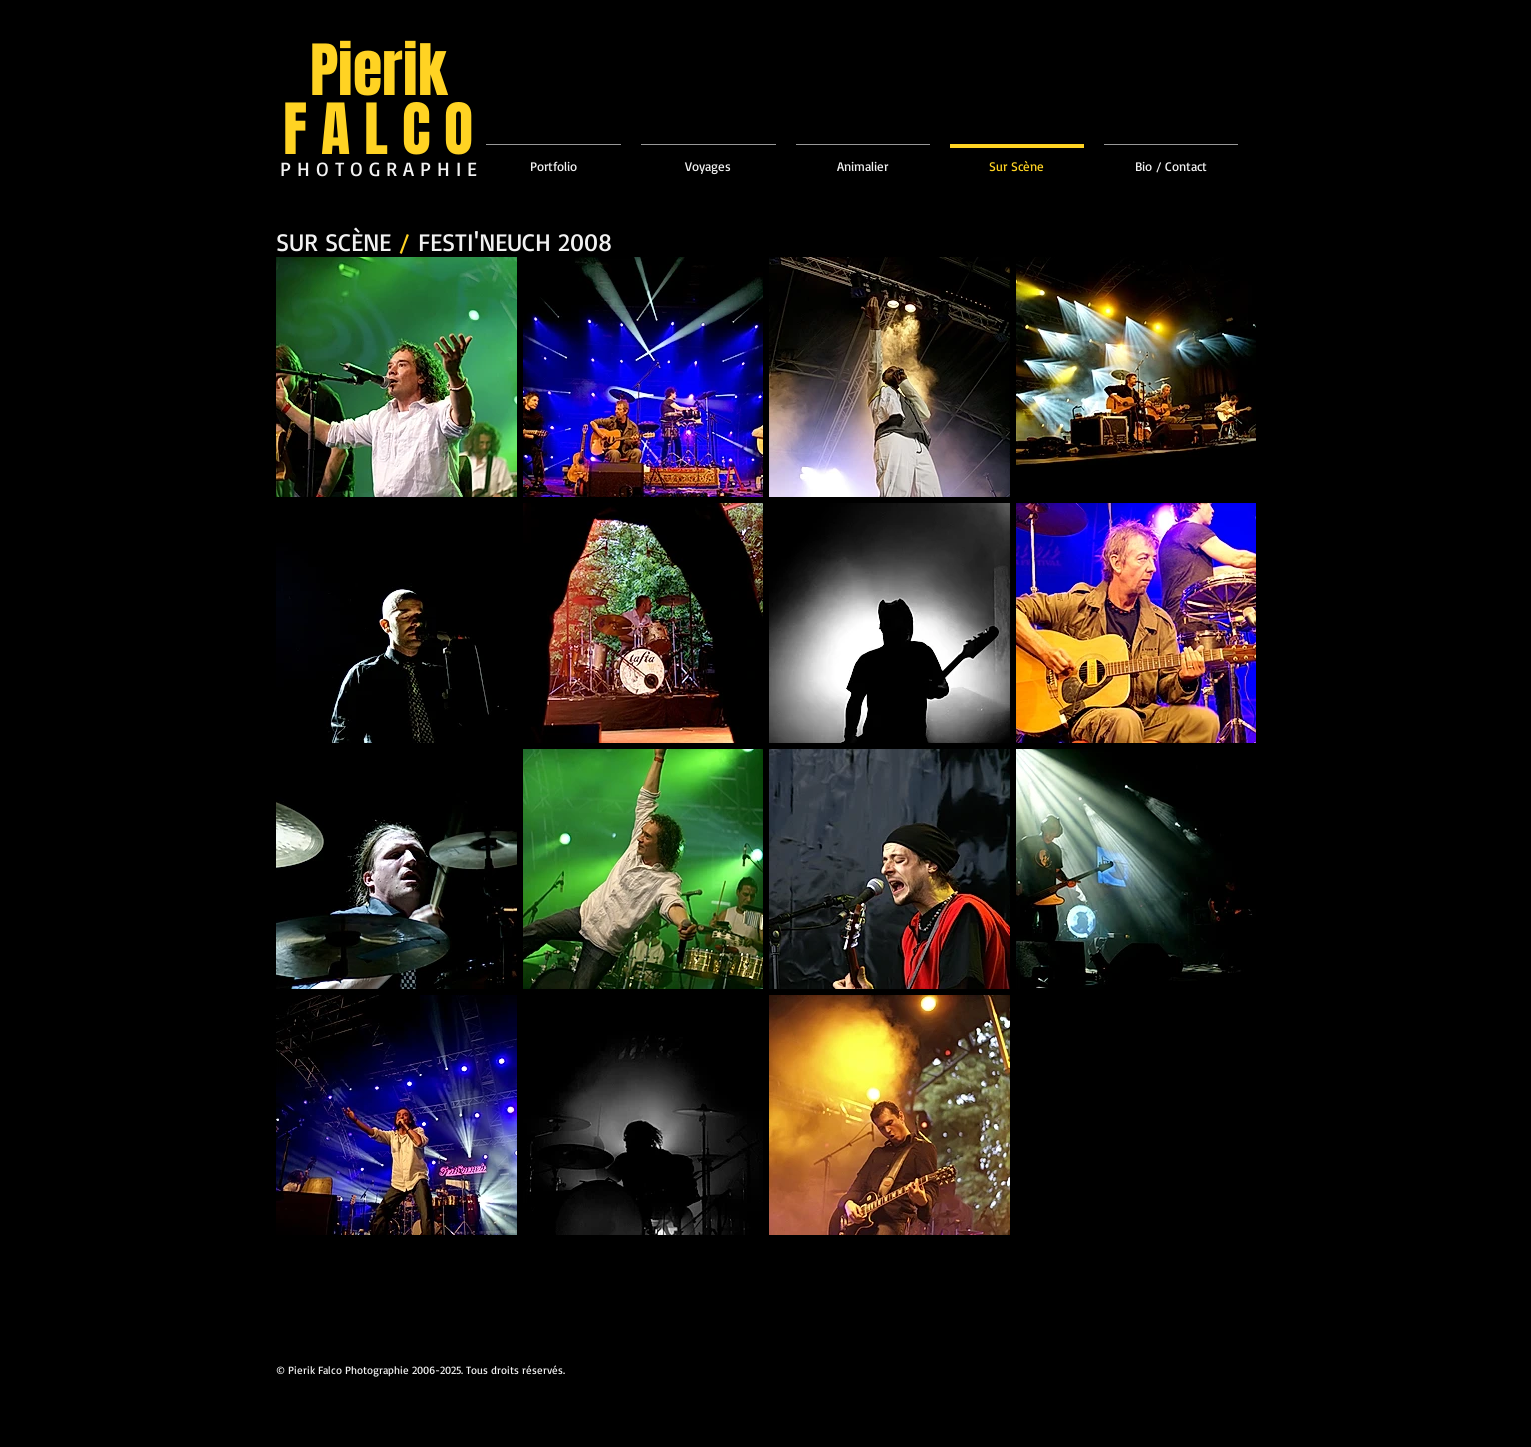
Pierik (378, 71)
